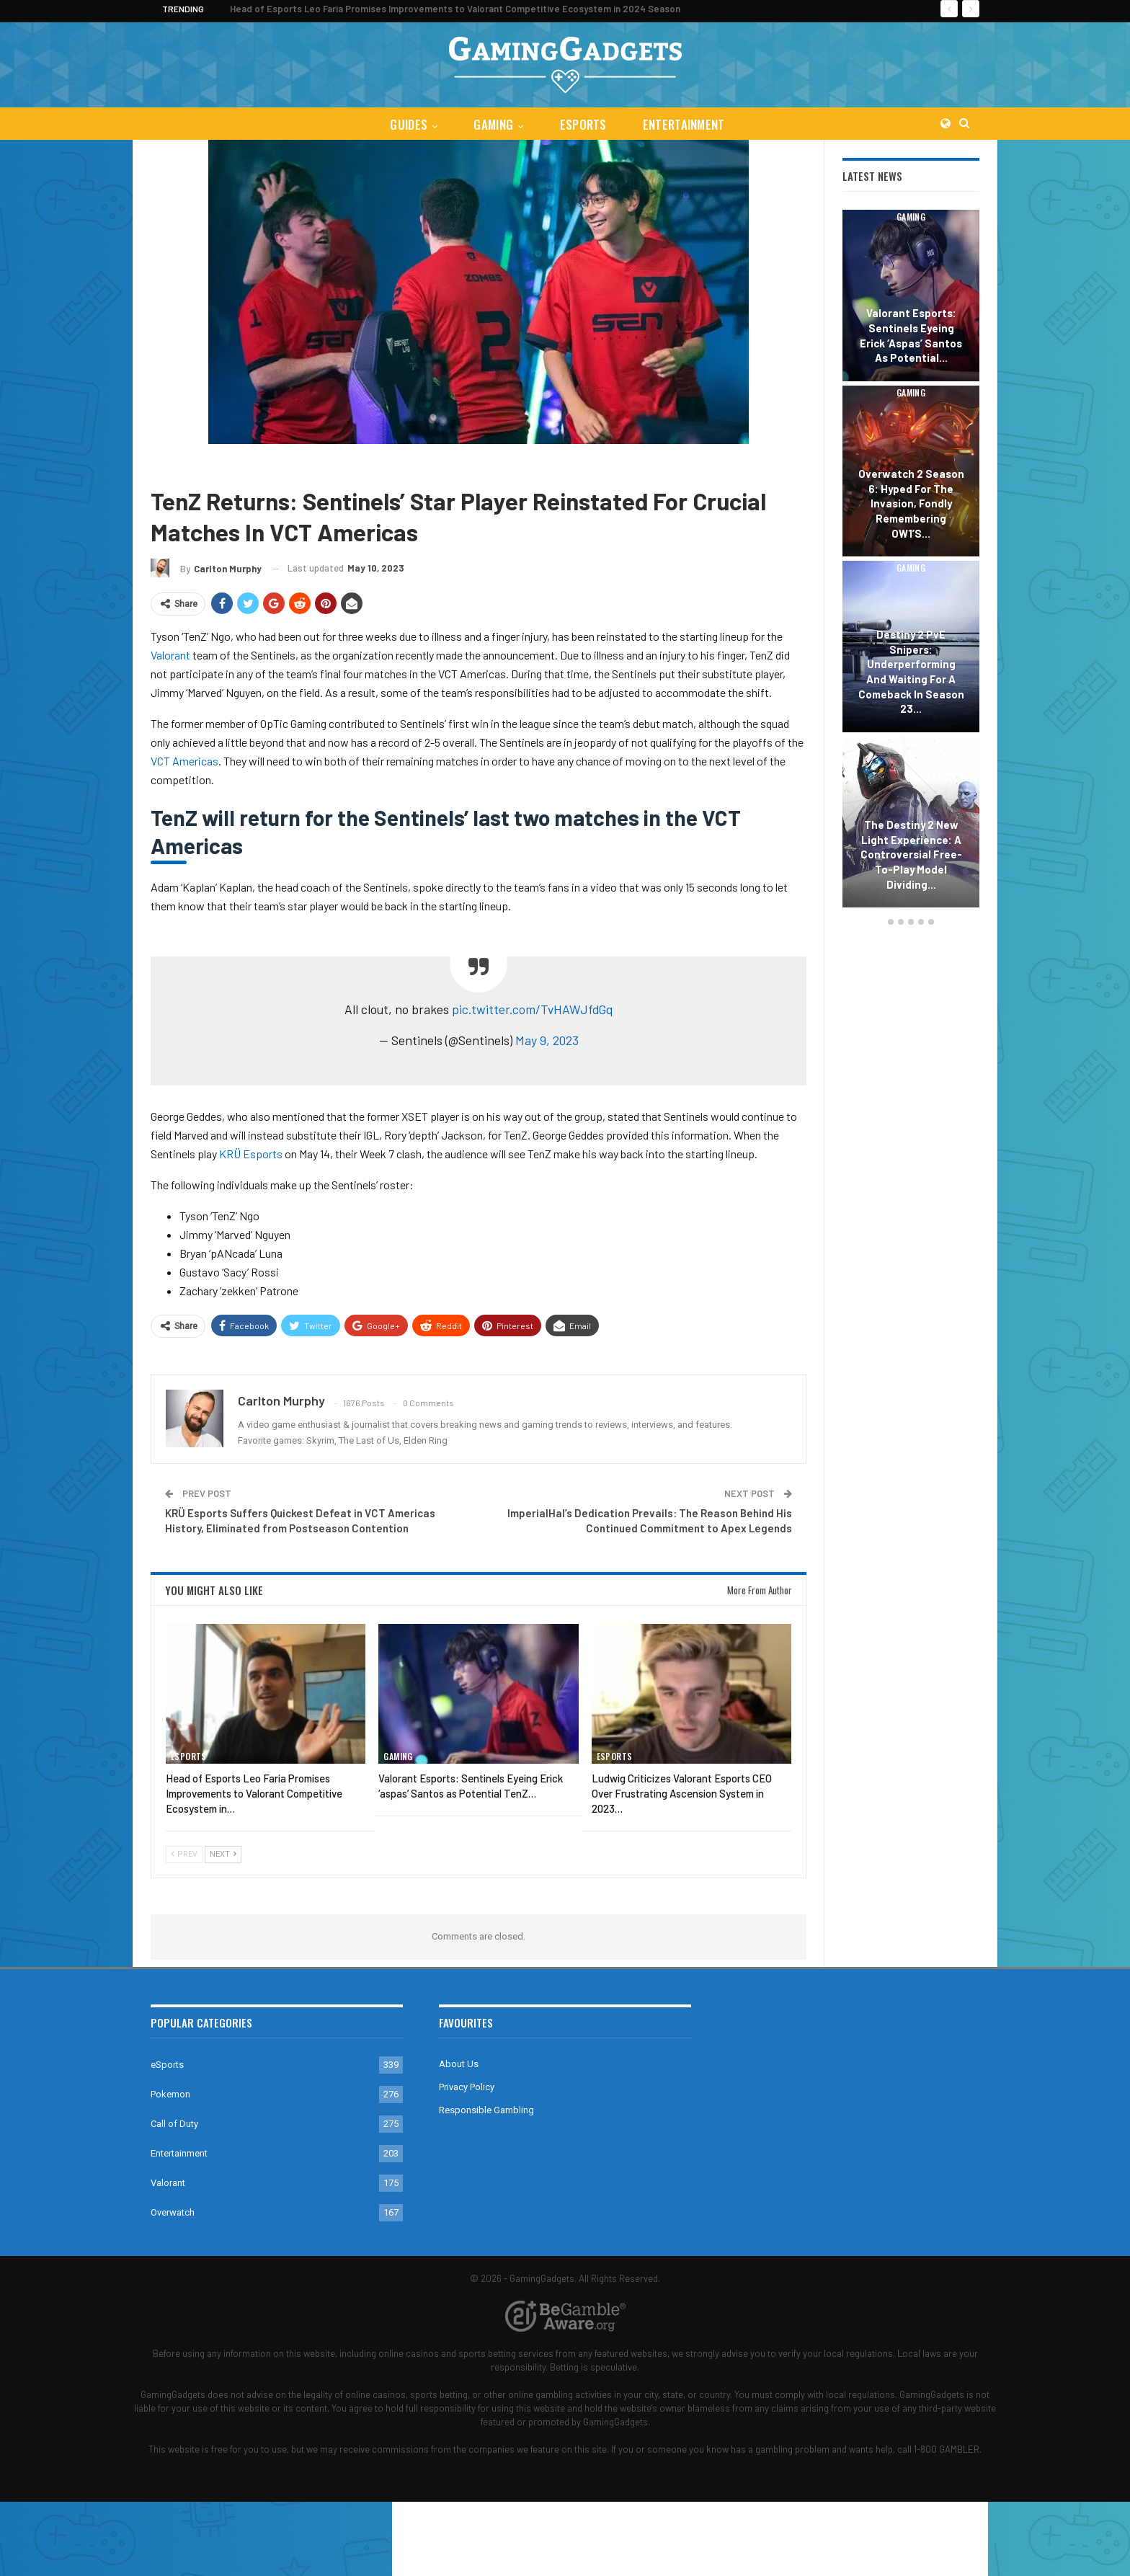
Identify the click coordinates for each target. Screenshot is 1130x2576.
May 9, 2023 (547, 1040)
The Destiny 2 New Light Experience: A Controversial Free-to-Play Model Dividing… (911, 854)
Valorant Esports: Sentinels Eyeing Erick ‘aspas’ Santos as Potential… (911, 335)
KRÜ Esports (250, 1153)
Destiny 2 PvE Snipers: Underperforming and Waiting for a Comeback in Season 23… (911, 671)
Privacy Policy (466, 2087)
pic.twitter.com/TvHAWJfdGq (532, 1009)
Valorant (223, 465)
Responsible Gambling (486, 2110)
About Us (459, 2063)
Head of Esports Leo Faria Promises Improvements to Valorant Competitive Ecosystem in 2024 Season (455, 8)
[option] (910, 561)
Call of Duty (174, 2123)
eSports (584, 124)
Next (223, 1854)
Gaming (492, 124)
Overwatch (173, 2212)
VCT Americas (184, 761)
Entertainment (687, 124)
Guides (405, 124)
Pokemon (170, 2094)
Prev (184, 1854)
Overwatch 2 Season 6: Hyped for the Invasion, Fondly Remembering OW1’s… (911, 503)
